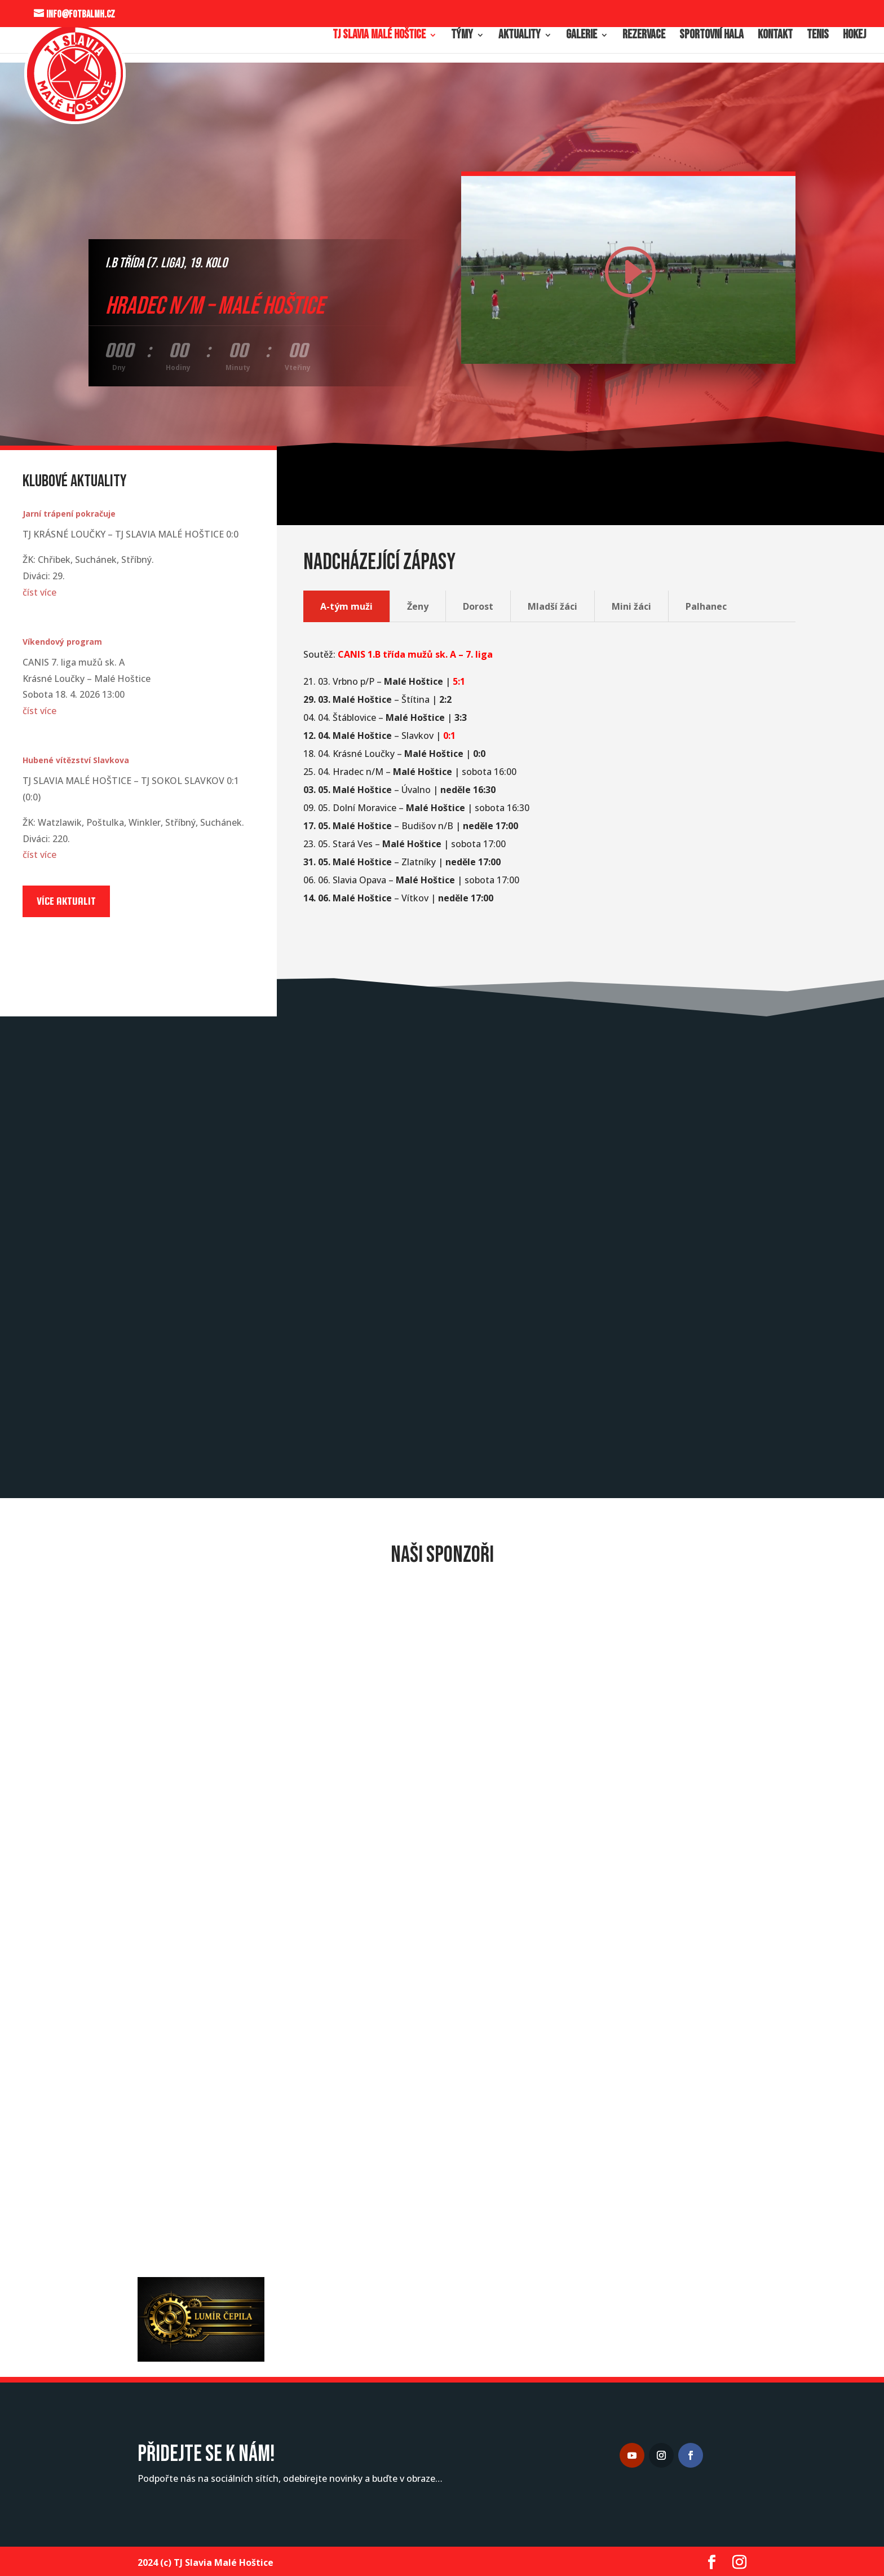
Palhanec (706, 606)
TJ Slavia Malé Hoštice (379, 36)
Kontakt (775, 36)
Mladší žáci (552, 606)
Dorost (478, 606)
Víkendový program (62, 641)
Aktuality (519, 36)
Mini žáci (631, 606)
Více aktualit (66, 901)
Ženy (417, 606)
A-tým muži (346, 606)
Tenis (818, 36)
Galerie (581, 36)
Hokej (854, 36)
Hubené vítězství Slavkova (76, 760)
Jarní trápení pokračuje (69, 513)
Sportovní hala (711, 36)
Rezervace (643, 36)
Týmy (462, 36)
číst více (39, 592)
